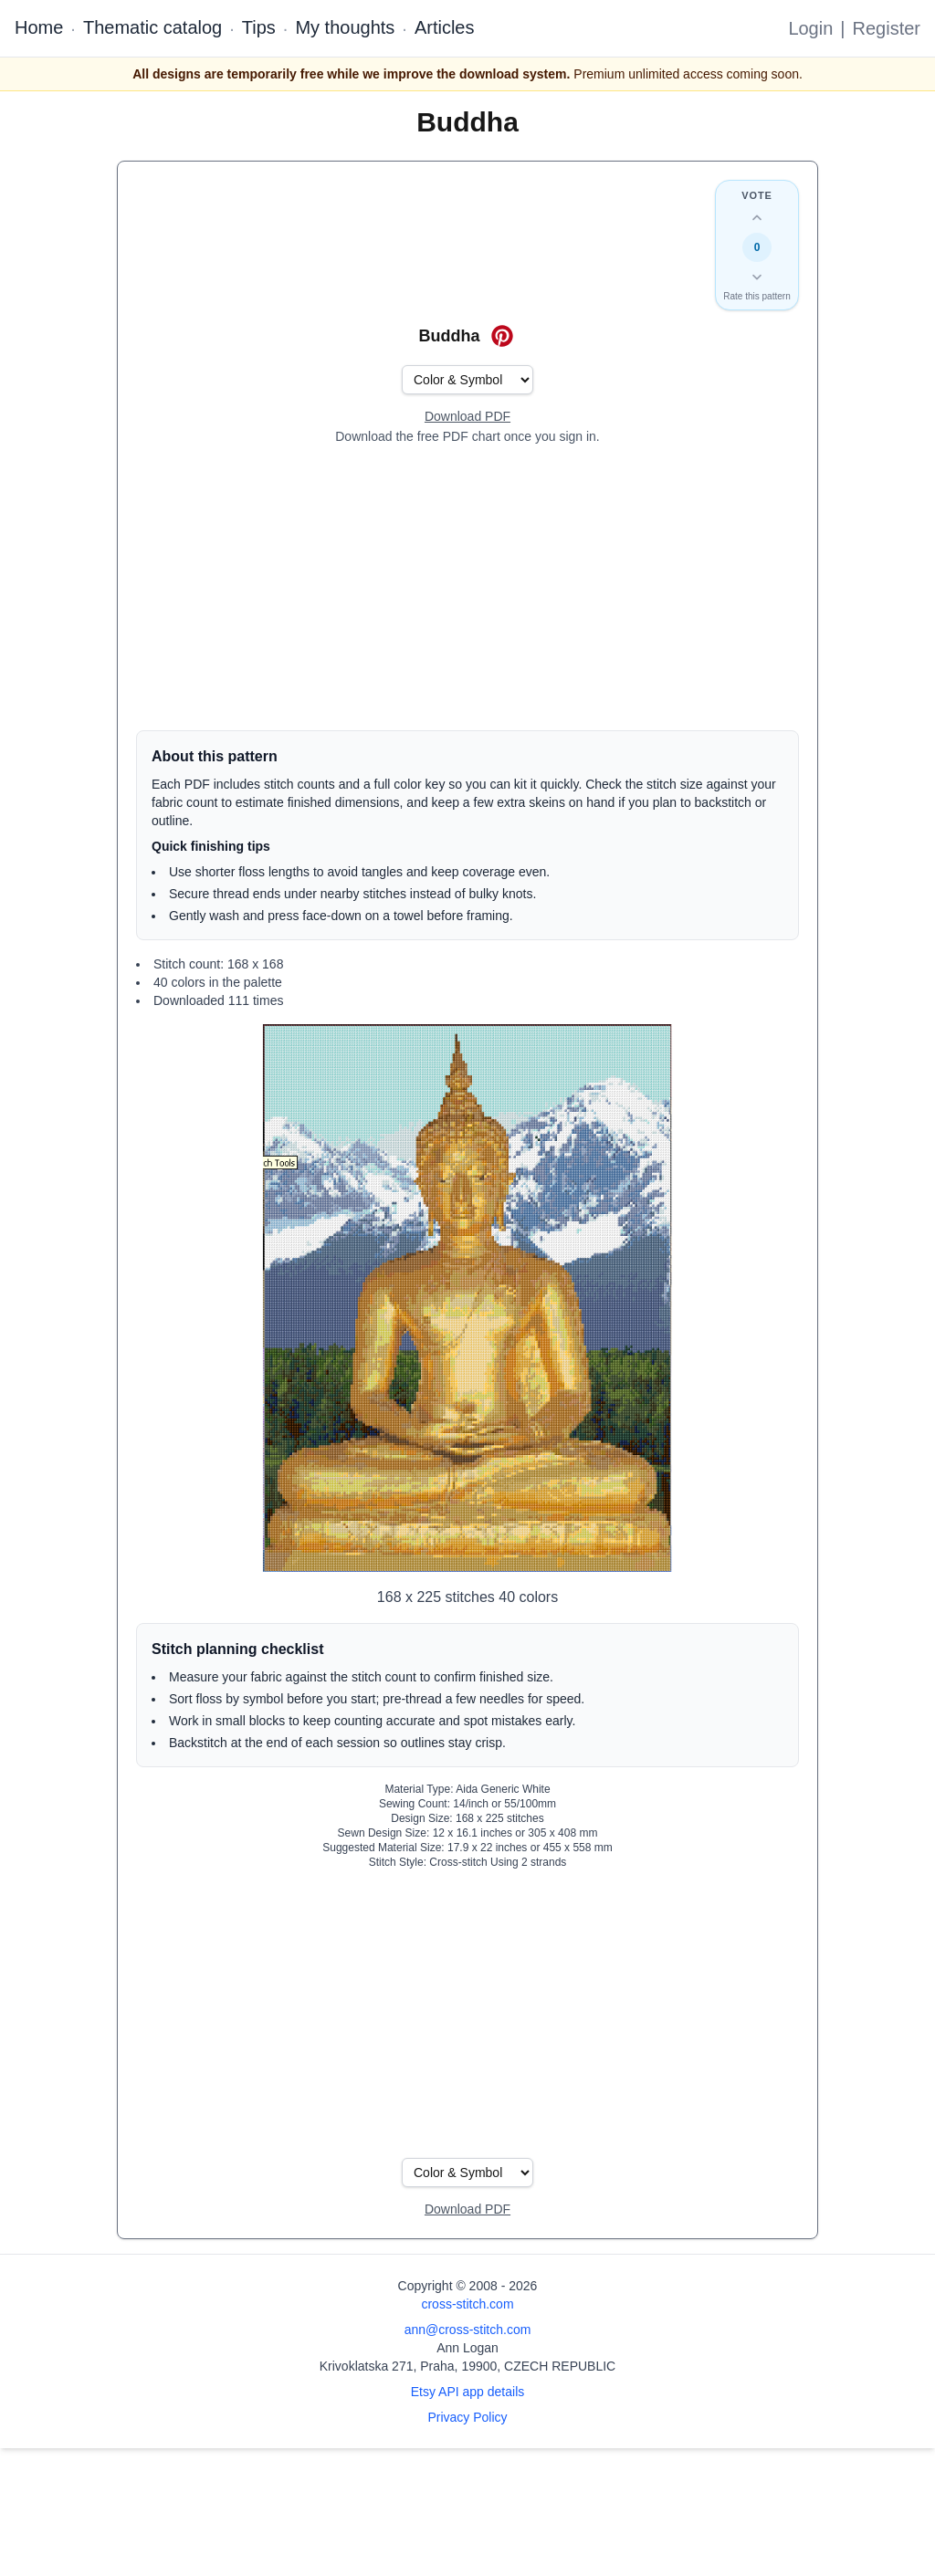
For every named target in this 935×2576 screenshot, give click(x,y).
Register (886, 28)
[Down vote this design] (757, 277)
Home (39, 27)
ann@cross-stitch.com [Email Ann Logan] (467, 2329)
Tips (259, 27)
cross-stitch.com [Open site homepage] (467, 2304)
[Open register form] (467, 417)
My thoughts (344, 27)
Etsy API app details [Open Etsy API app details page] (468, 2391)
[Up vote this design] (757, 218)
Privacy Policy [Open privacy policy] (467, 2417)
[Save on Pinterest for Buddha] (502, 336)
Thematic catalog (152, 27)
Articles (445, 27)
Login (810, 28)
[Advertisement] (467, 588)
